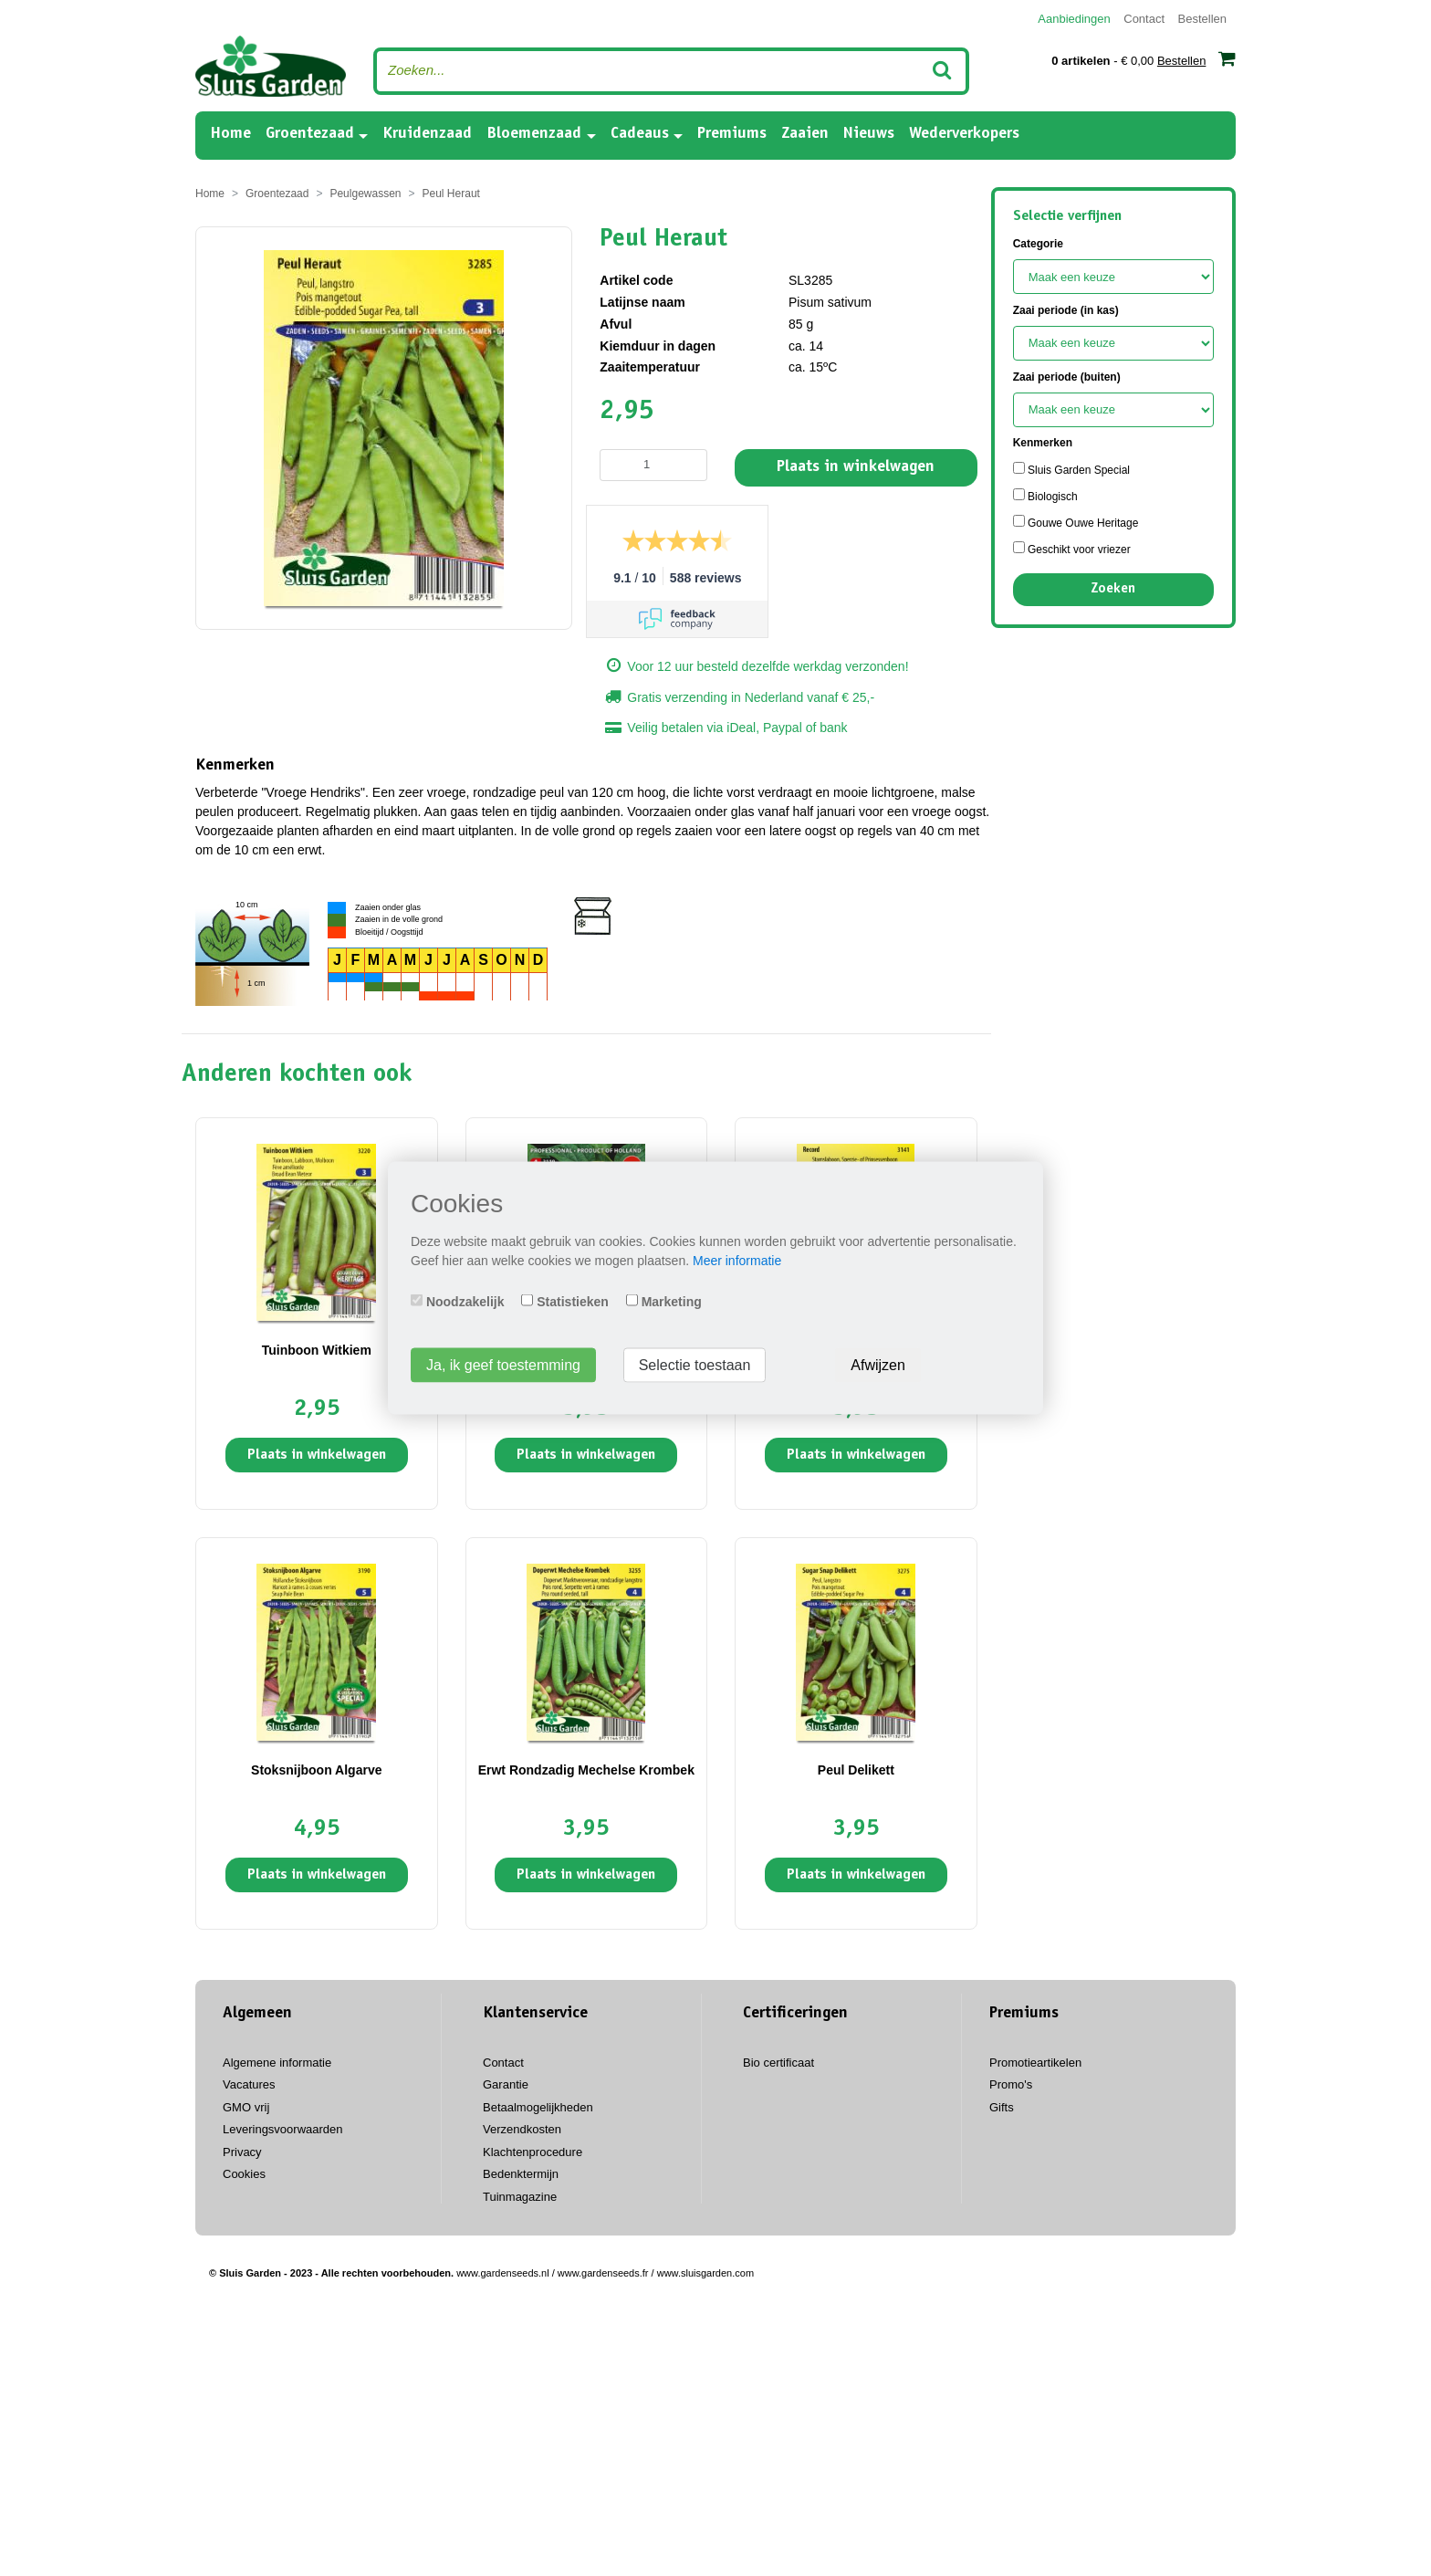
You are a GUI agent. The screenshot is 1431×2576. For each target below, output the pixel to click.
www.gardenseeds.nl (502, 2272)
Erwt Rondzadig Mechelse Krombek (586, 1770)
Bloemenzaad (533, 134)
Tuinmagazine (520, 2197)
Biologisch (1045, 495)
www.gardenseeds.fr (603, 2272)
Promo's (1010, 2084)
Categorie (1038, 243)
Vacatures (249, 2084)
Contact (1144, 19)
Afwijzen (878, 1365)
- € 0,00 (1143, 58)
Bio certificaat (778, 2062)
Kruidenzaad (427, 134)
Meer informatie (737, 1260)
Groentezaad (310, 134)
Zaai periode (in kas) (1066, 310)
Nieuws (868, 134)
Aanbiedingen (1074, 19)
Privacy (242, 2152)
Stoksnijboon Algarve (316, 1770)
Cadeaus (640, 134)
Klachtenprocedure (532, 2152)
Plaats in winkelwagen (856, 467)
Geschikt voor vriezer (1072, 548)
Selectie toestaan (695, 1365)
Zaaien (805, 134)
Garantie (505, 2084)
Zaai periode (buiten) (1067, 377)
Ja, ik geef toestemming (503, 1365)
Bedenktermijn (521, 2174)
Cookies (244, 2174)
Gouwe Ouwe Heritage (1076, 522)
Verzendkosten (522, 2129)
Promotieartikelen (1035, 2062)
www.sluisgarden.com (705, 2272)
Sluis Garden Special (1071, 469)
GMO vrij (246, 2107)
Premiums (732, 134)
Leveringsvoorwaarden (283, 2129)
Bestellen (1202, 19)
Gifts (1001, 2107)
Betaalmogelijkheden (538, 2107)
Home (230, 132)
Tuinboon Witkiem (316, 1350)
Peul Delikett (856, 1770)
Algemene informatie (277, 2062)
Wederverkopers (964, 134)
